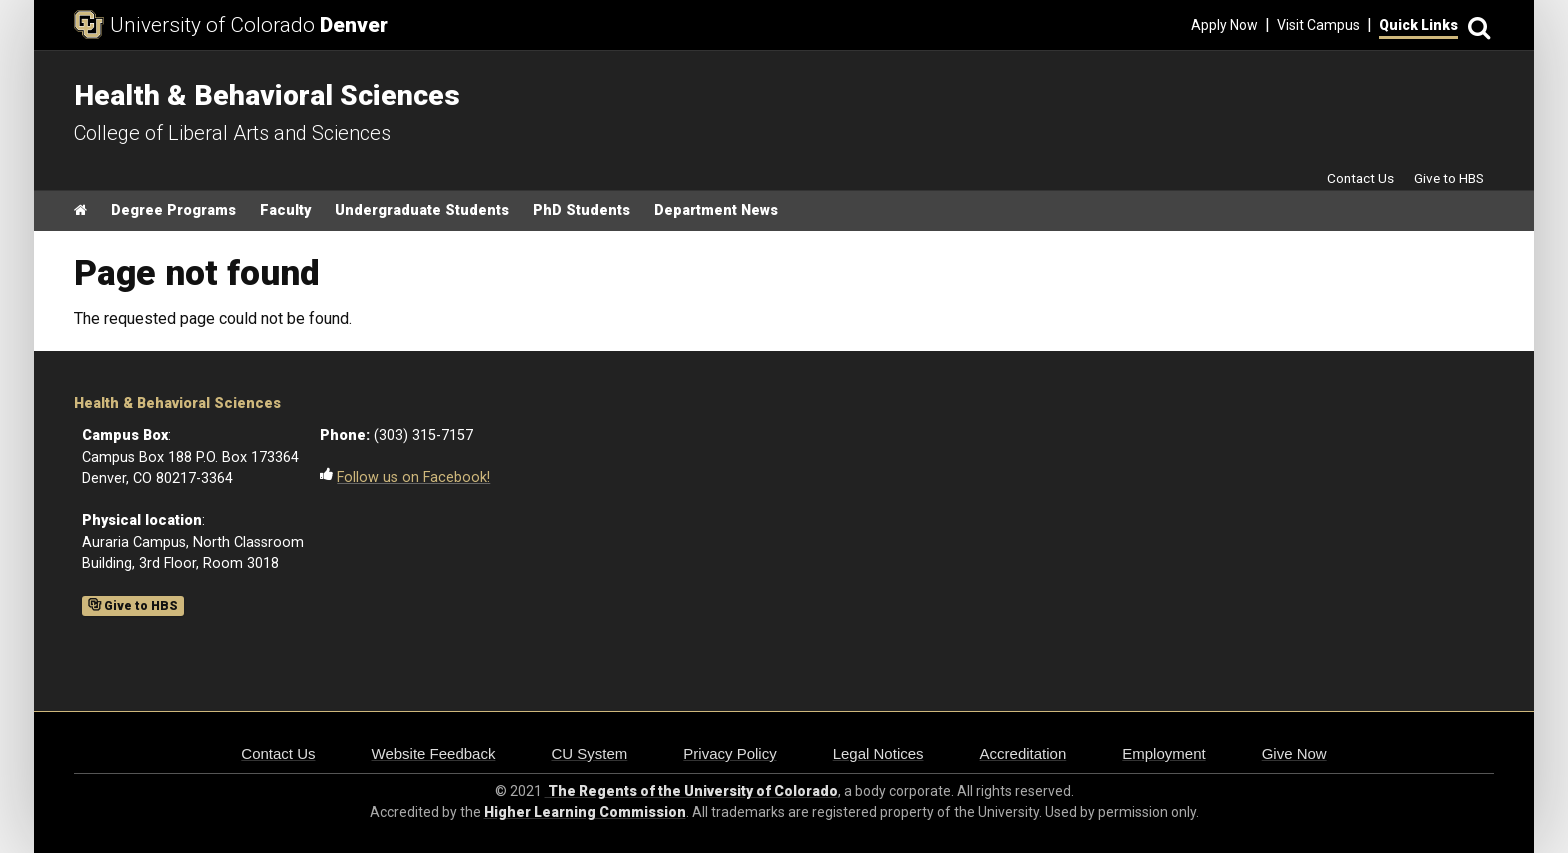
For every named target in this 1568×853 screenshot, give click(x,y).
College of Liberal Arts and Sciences (232, 133)
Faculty (285, 210)
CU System (589, 753)
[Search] (1476, 25)
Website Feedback (434, 753)
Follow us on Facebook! (413, 477)
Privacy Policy (729, 753)
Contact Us (1360, 178)
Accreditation (1023, 753)
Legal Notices (878, 753)
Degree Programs (173, 210)
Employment (1163, 753)
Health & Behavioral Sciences (177, 403)
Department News (716, 210)
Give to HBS (1449, 178)
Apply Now (1224, 25)
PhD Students (581, 210)
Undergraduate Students (422, 210)
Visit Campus (1318, 25)
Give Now (1294, 753)
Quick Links (1418, 25)
